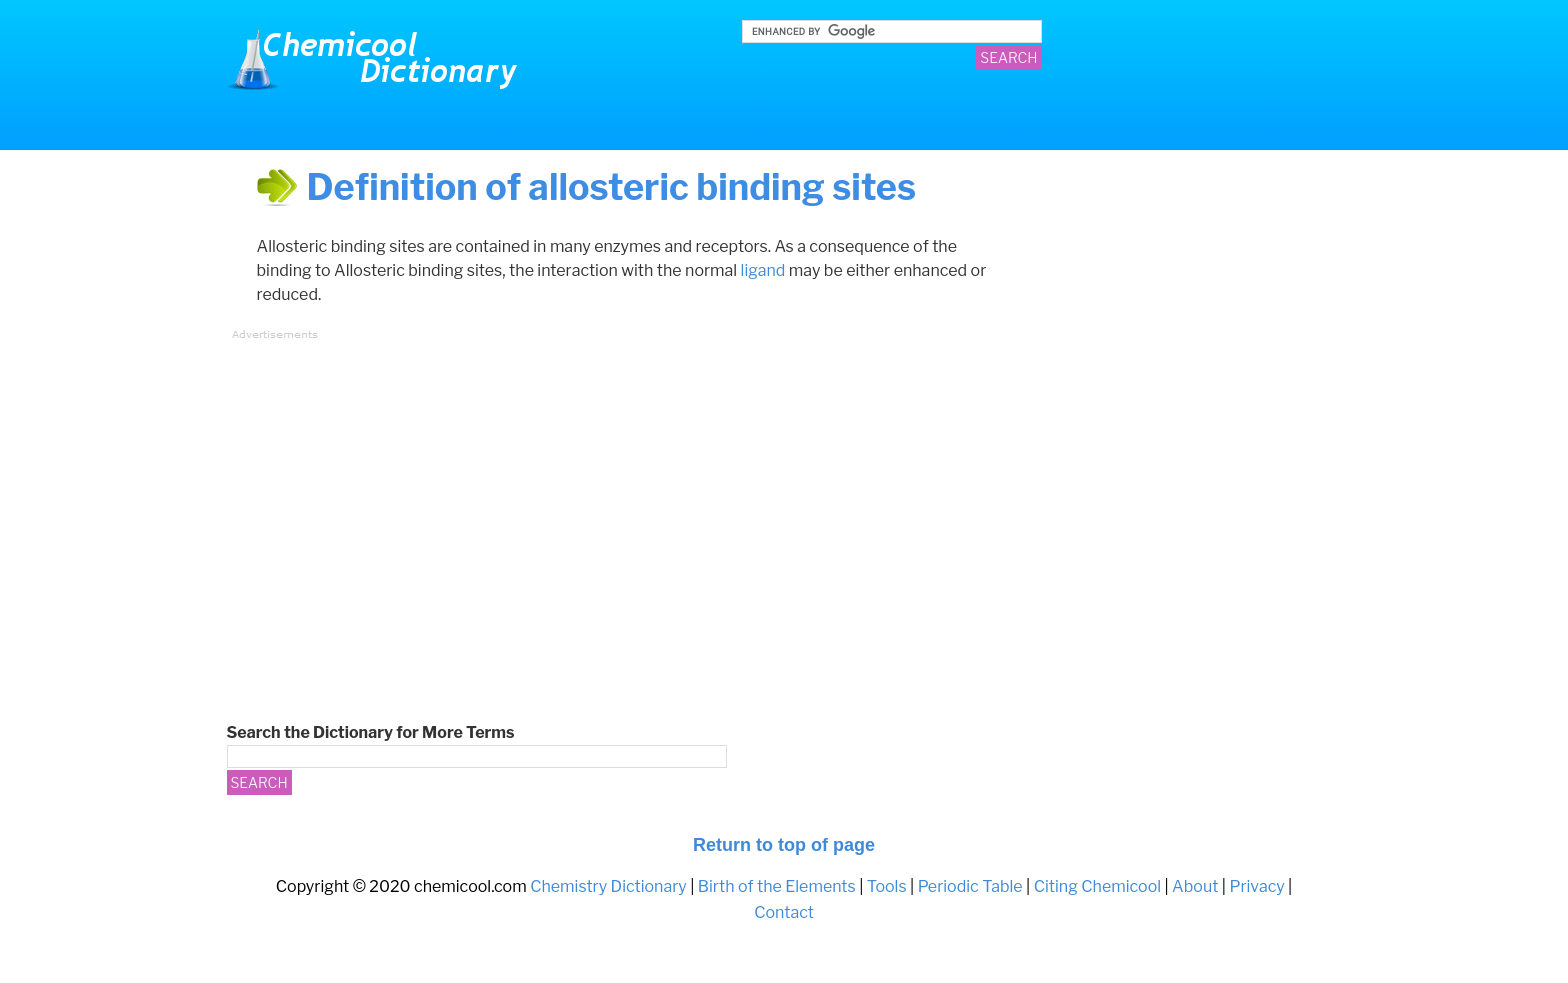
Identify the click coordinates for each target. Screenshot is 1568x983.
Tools (887, 886)
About (1195, 886)
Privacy (1256, 886)
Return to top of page (784, 845)
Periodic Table (970, 886)
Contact (784, 912)
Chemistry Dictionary (377, 60)
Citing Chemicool (1097, 886)
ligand (763, 270)
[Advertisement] (602, 491)
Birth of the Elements (777, 886)
